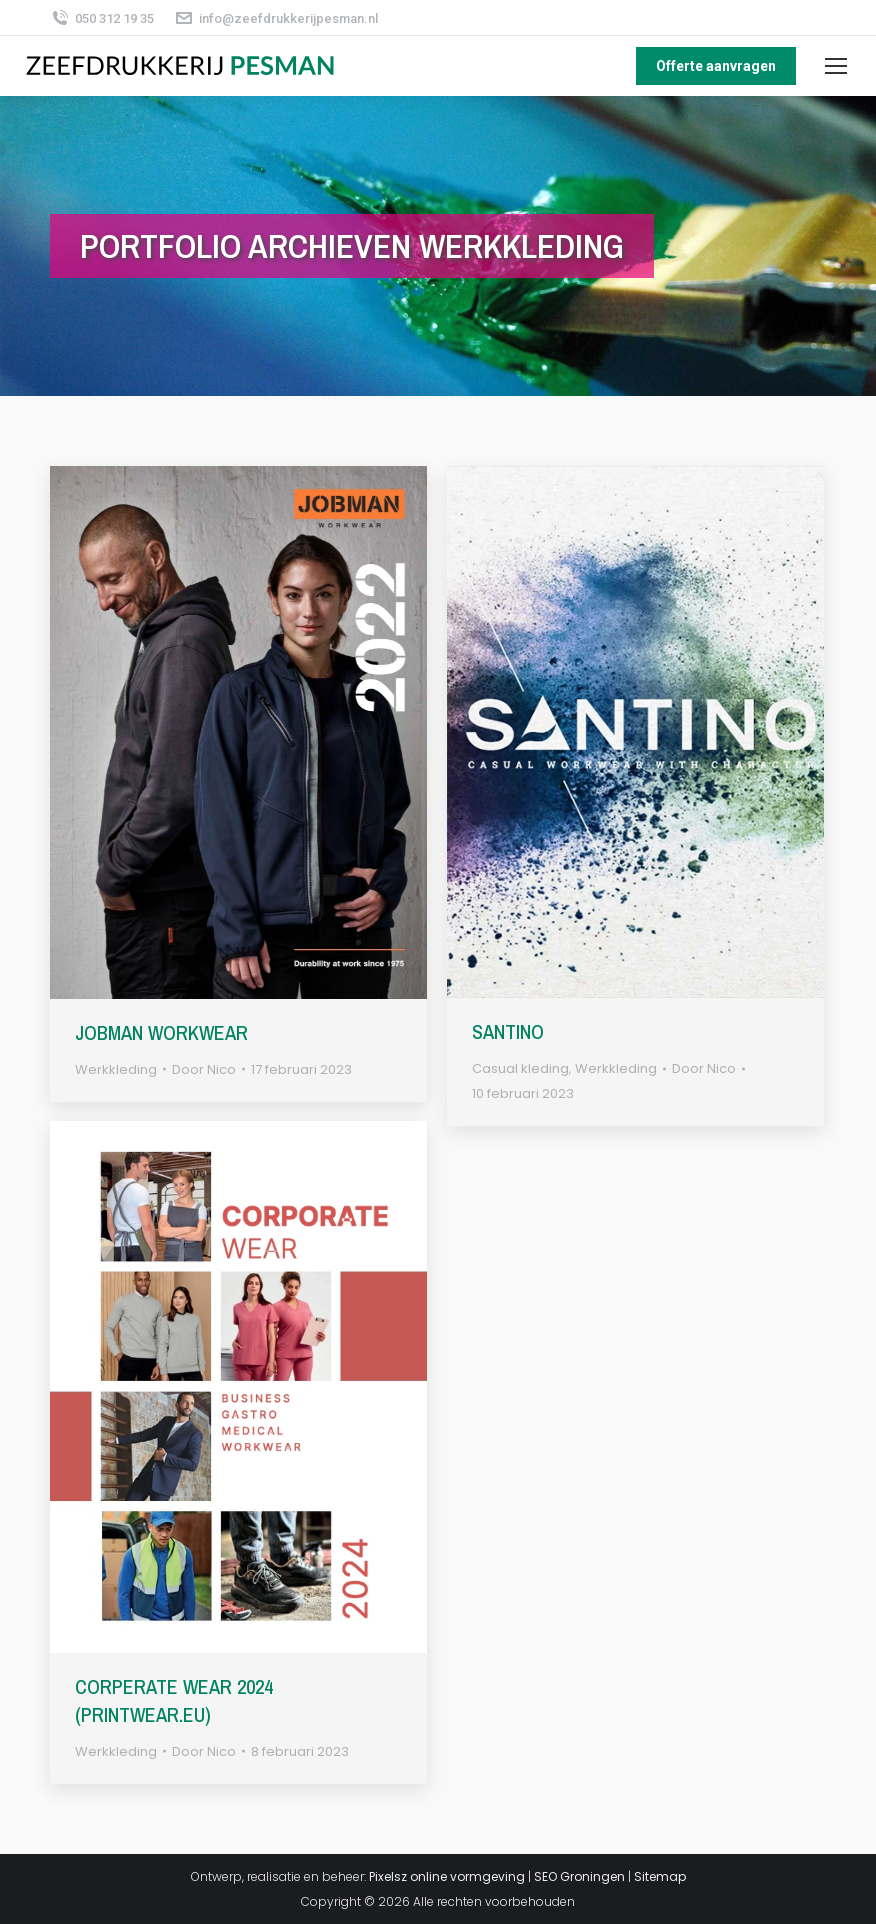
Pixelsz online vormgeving (447, 1876)
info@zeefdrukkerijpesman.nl (276, 18)
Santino (508, 1031)
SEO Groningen (579, 1876)
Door (204, 1069)
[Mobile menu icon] (836, 66)
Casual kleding (520, 1068)
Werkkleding (116, 1069)
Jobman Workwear (161, 1032)
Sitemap (660, 1876)
